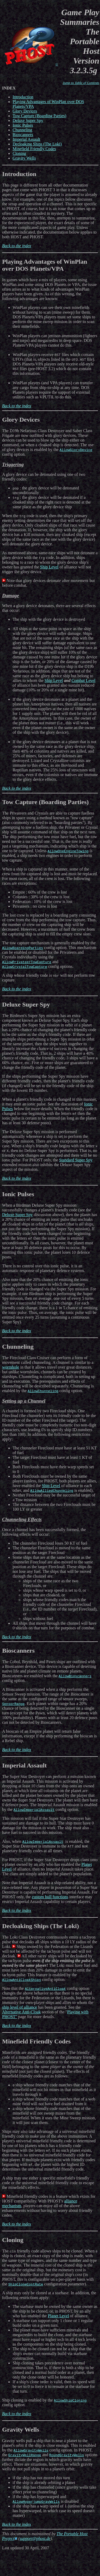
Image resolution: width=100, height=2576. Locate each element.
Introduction (23, 97)
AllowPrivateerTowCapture (26, 961)
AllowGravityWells (31, 2450)
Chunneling (22, 130)
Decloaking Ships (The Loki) (37, 144)
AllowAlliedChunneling (51, 1490)
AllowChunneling (43, 1390)
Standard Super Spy (75, 1160)
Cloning (19, 153)
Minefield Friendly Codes (34, 148)
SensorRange (13, 1703)
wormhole (10, 1367)
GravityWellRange (24, 2455)
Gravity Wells (24, 158)
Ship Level (49, 567)
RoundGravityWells (66, 2455)
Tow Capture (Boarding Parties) (39, 116)
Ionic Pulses (23, 125)
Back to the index (16, 246)
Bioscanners (23, 134)
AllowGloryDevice (76, 449)
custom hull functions (50, 1897)
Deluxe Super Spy (28, 120)
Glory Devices (25, 111)
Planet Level (58, 2316)
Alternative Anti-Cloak (21, 2012)
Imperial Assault (26, 139)
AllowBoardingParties (22, 947)
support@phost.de (35, 2538)
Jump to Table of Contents (81, 83)
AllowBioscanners (75, 1676)
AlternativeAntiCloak (45, 1988)
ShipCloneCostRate (25, 2284)
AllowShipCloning (70, 2400)
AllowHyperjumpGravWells (36, 2501)
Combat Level (83, 680)
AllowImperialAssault (34, 1809)
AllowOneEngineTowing (68, 851)
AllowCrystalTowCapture (24, 966)
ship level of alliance (19, 2007)
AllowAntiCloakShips (21, 1979)
